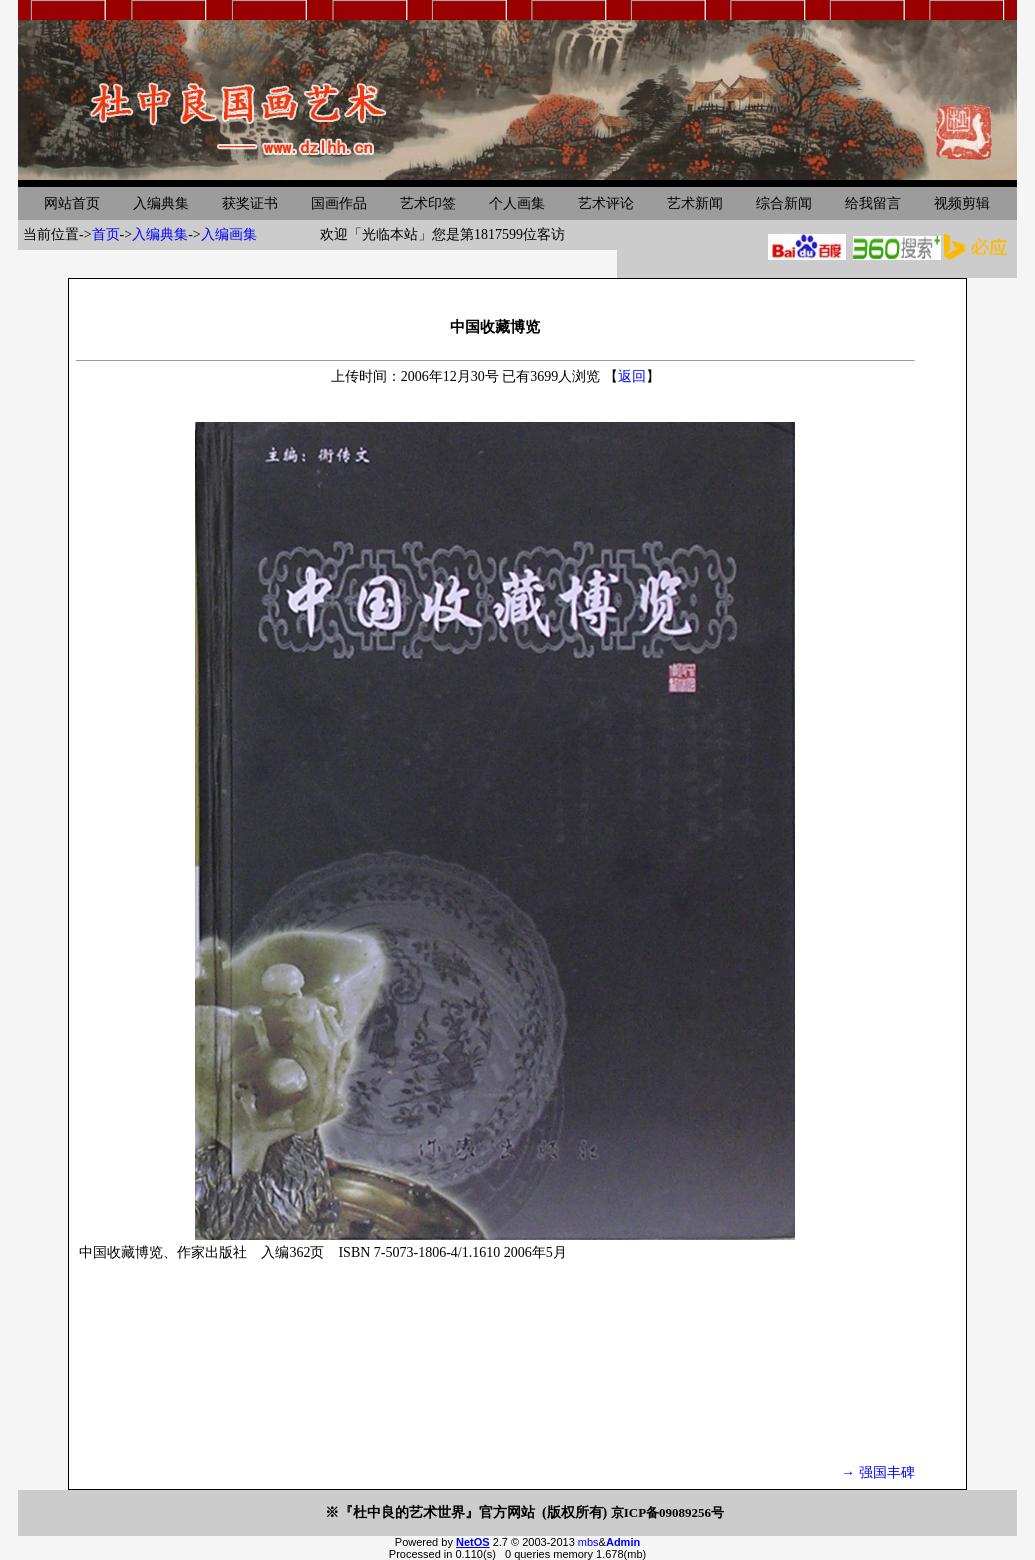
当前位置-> (57, 234)
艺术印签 (428, 203)
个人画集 (517, 203)
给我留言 (873, 203)
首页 (106, 234)
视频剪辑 (962, 203)
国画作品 (339, 203)
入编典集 (161, 203)
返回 (632, 376)
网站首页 (72, 203)
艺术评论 (606, 203)
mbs (588, 1542)
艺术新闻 (695, 203)
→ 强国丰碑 (878, 1472)
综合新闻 (784, 203)
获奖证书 (250, 203)
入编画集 (229, 234)
